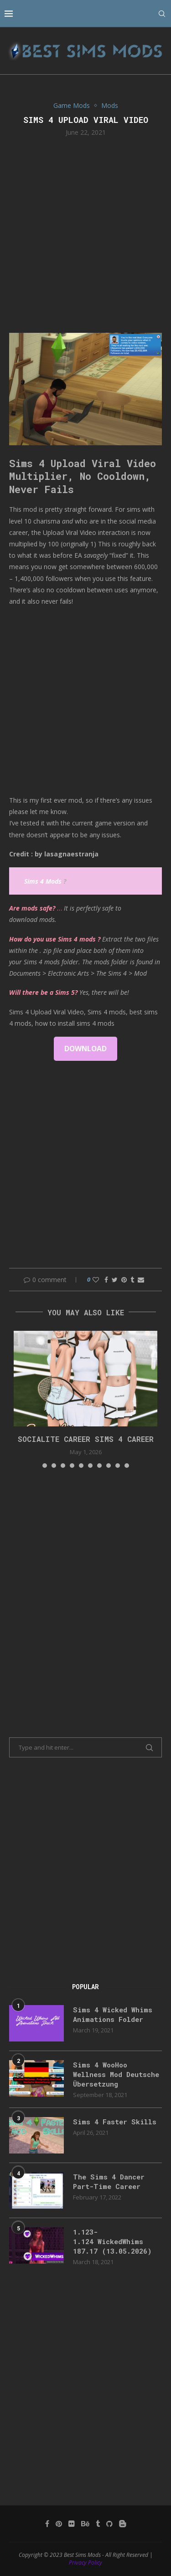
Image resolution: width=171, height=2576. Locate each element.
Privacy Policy (85, 2562)
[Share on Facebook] (106, 1279)
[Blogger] (122, 2523)
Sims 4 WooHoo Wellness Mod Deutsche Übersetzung (116, 2074)
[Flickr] (71, 2523)
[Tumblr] (98, 2523)
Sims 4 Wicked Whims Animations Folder (112, 2014)
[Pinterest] (59, 2523)
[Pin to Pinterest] (124, 1279)
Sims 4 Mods (43, 881)
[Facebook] (47, 2523)
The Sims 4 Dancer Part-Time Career (109, 2181)
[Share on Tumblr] (132, 1279)
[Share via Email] (141, 1279)
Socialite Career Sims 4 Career (86, 1439)
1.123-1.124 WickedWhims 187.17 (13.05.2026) (112, 2241)
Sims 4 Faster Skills (114, 2121)
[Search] (161, 13)
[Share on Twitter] (115, 1279)
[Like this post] (96, 1279)
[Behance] (85, 2523)
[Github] (109, 2523)
